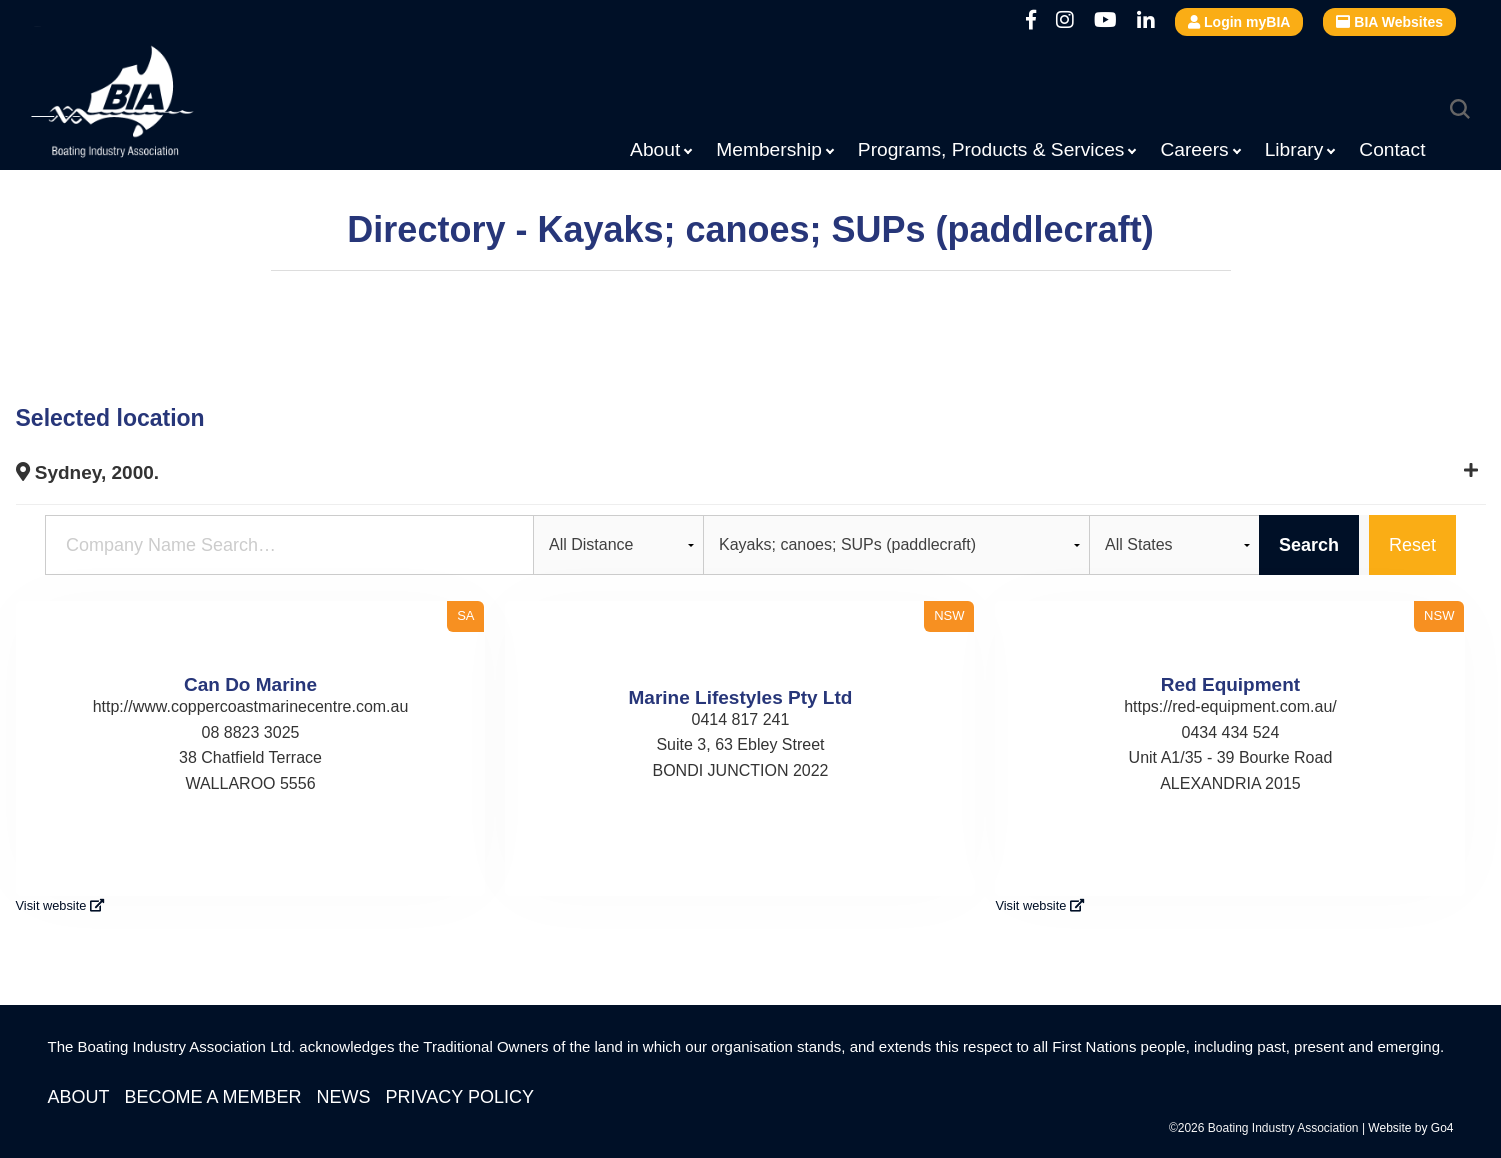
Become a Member (213, 1097)
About (655, 149)
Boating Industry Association (161, 105)
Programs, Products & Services (991, 149)
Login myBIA (1239, 22)
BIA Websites (1389, 22)
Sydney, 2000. (88, 472)
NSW (949, 615)
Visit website (60, 905)
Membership (769, 149)
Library (1294, 149)
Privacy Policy (460, 1097)
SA (465, 615)
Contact (1392, 149)
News (344, 1097)
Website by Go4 (1410, 1128)
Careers (1194, 149)
